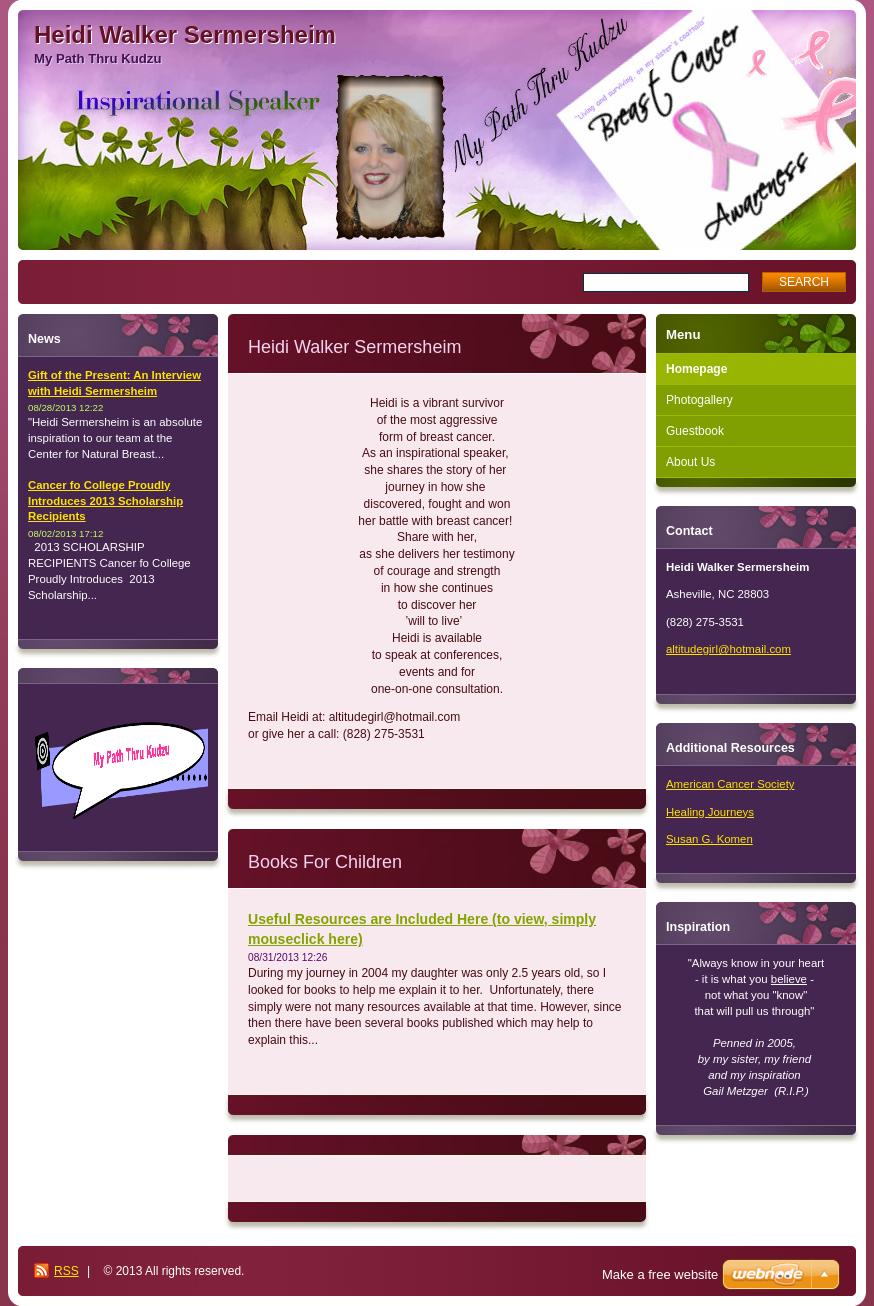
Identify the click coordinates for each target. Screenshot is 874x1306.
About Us (690, 462)
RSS (66, 1271)
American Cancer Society (730, 784)
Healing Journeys (710, 812)
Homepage (696, 369)
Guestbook (695, 431)
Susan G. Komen (709, 839)
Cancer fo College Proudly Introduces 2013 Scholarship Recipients (105, 501)
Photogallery (699, 400)
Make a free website (660, 1274)
